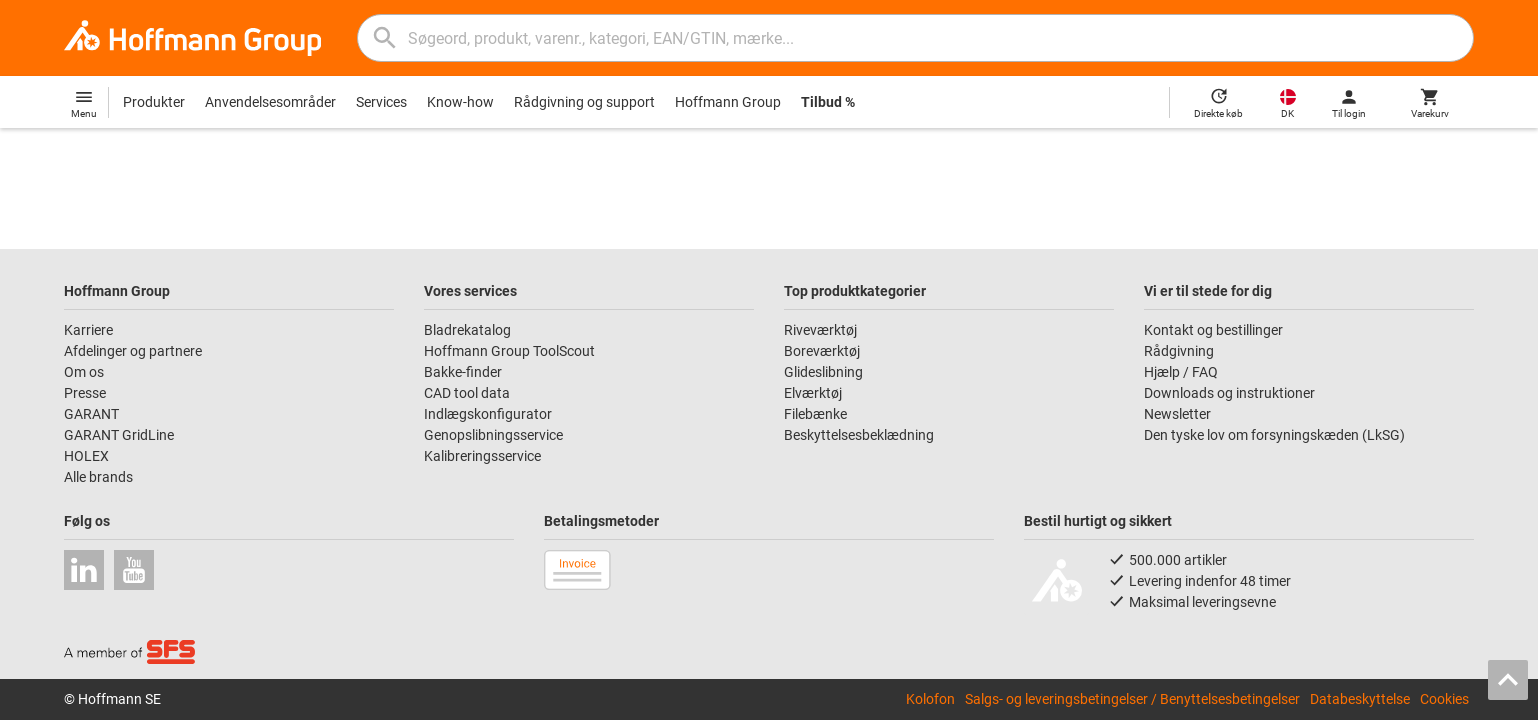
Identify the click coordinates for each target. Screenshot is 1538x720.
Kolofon (930, 699)
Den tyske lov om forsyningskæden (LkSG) (1274, 435)
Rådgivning (1179, 351)
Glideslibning (823, 372)
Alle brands (98, 477)
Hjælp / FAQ (1181, 372)
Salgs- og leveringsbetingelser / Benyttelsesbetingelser (1132, 699)
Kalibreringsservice (482, 456)
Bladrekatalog (467, 330)
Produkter (154, 102)
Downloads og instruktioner (1229, 393)
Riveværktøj (820, 330)
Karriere (88, 330)
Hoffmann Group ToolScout (509, 351)
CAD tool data (467, 393)
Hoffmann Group (728, 102)
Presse (85, 393)
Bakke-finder (463, 372)
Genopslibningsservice (493, 435)
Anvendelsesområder (270, 102)
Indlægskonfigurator (488, 414)
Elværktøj (813, 393)
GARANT (91, 414)
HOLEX (86, 456)
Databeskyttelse (1360, 699)
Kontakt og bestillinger (1213, 330)
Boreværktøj (822, 351)
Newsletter (1177, 414)
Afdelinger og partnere (133, 351)
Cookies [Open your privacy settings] (1444, 699)
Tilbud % (828, 102)
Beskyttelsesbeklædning (859, 435)
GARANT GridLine (119, 435)
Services (381, 102)
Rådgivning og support (584, 102)
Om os (84, 372)
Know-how (460, 102)
